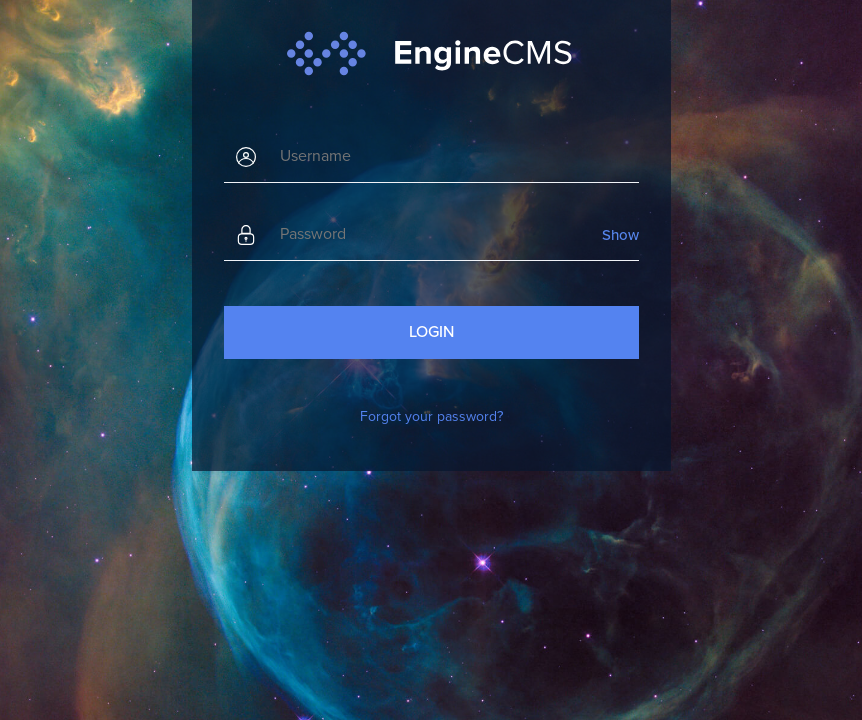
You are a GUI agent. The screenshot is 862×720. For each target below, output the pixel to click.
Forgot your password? (431, 416)
